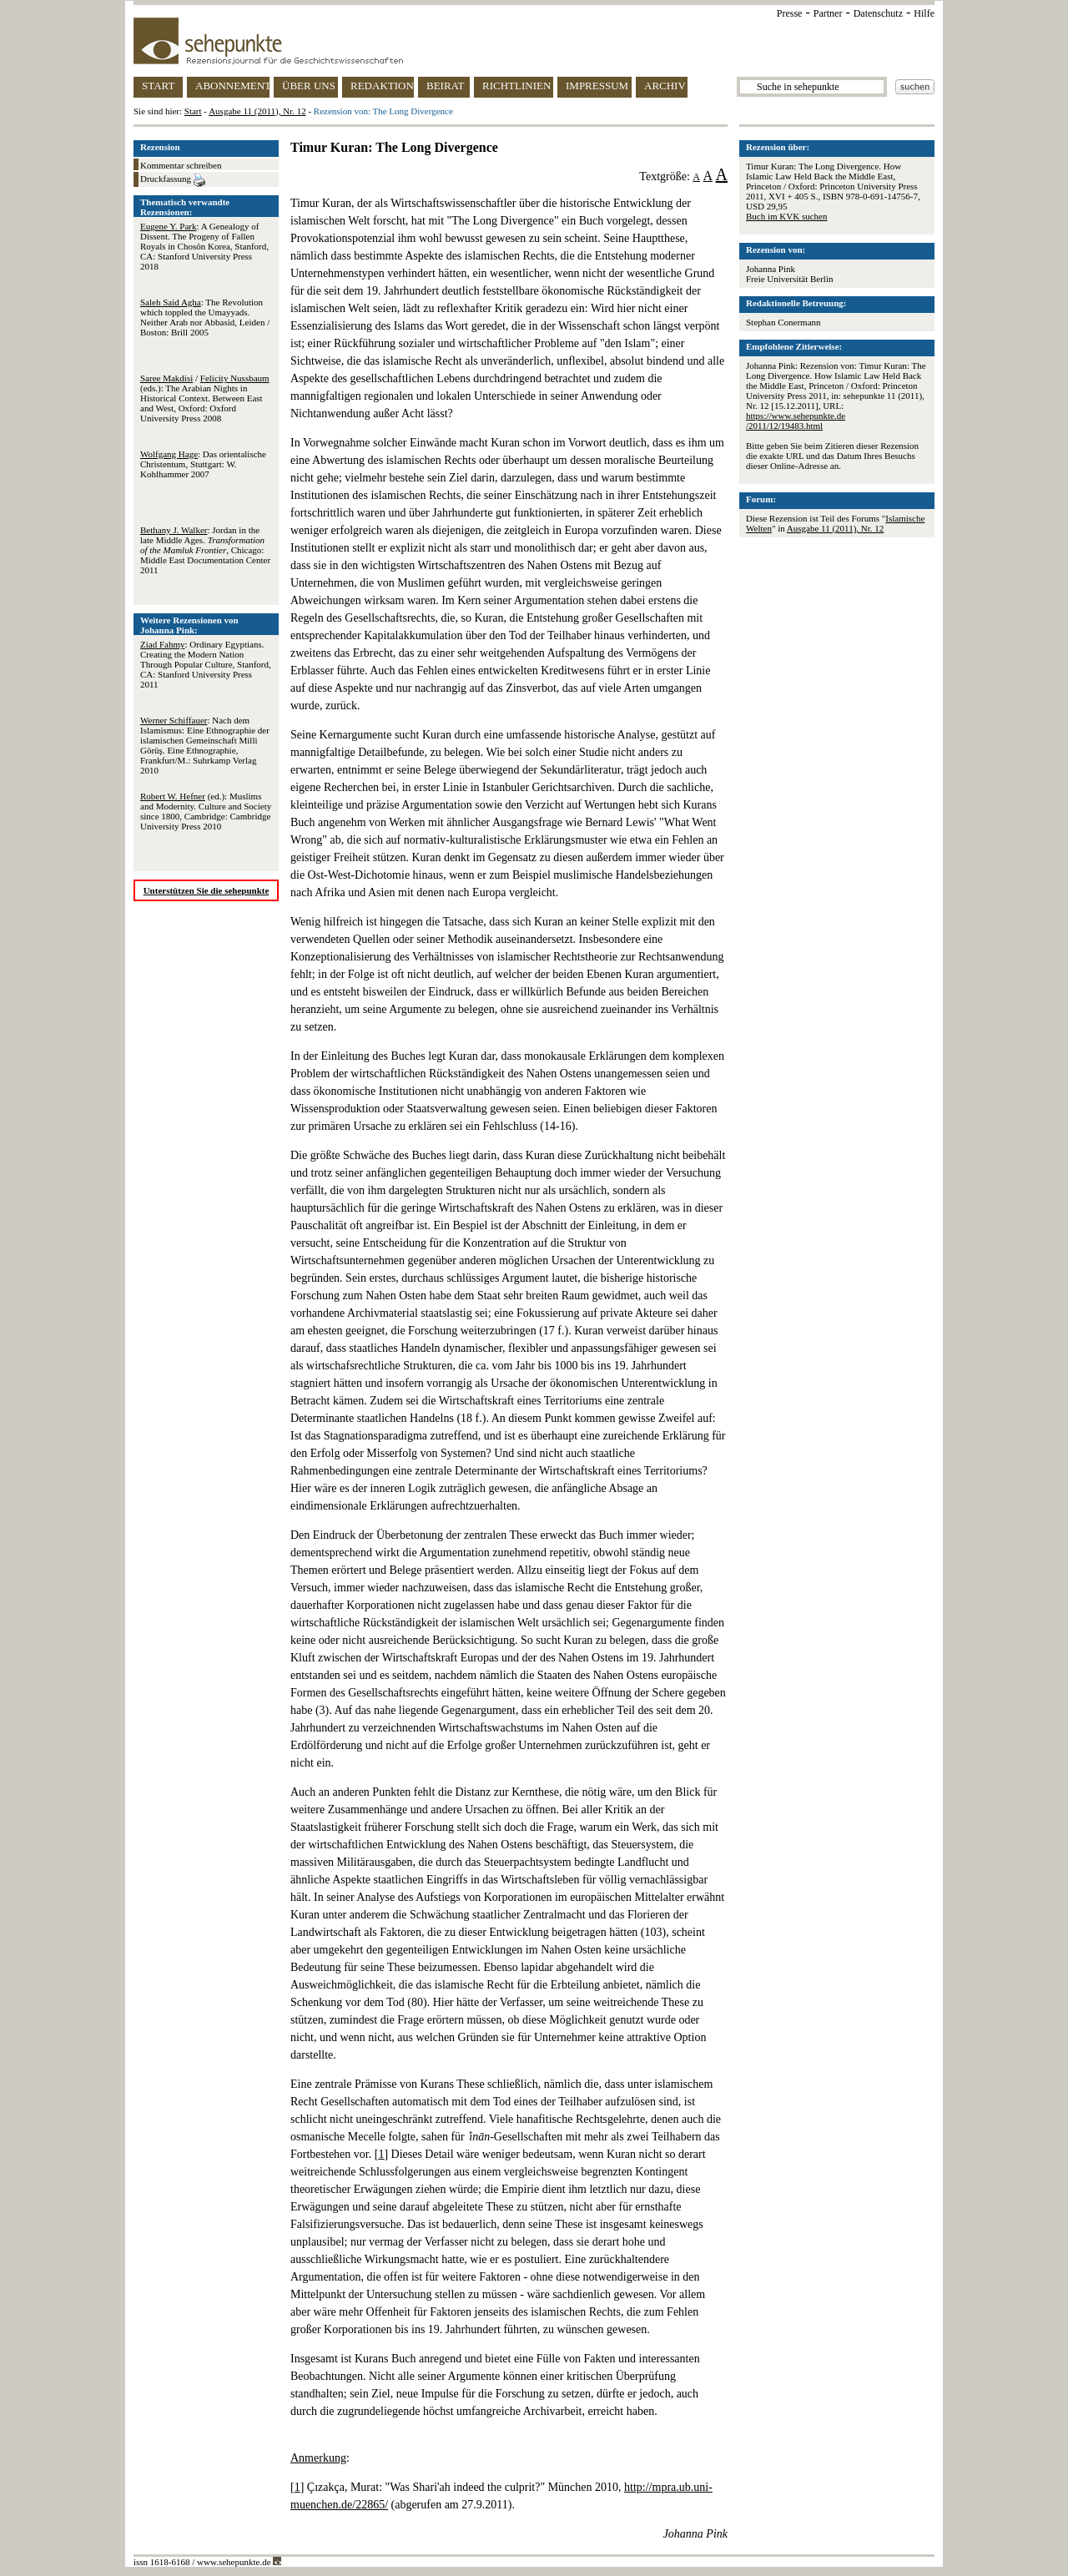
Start (193, 111)
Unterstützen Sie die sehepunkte (207, 890)
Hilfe (924, 13)
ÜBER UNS (308, 85)
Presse (790, 13)
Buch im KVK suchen (786, 216)
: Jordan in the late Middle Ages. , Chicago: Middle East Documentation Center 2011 (205, 550)
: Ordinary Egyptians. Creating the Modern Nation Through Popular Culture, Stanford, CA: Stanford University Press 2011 (205, 664)
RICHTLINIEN (516, 85)
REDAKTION (382, 85)
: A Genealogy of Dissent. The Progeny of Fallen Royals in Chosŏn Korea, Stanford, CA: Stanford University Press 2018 (204, 246)
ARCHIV (665, 85)
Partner (828, 13)
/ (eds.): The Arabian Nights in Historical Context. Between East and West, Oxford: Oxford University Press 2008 (205, 398)
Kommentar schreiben (180, 165)
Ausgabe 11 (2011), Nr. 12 (257, 111)
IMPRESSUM (597, 85)
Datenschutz (878, 13)
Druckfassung (172, 180)
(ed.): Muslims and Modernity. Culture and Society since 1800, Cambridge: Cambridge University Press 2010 (205, 811)
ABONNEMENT (232, 85)
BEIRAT (445, 85)
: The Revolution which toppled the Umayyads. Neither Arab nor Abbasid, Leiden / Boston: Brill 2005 (205, 317)
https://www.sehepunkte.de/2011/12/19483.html (795, 421)
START (158, 85)
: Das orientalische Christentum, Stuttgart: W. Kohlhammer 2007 (203, 464)
